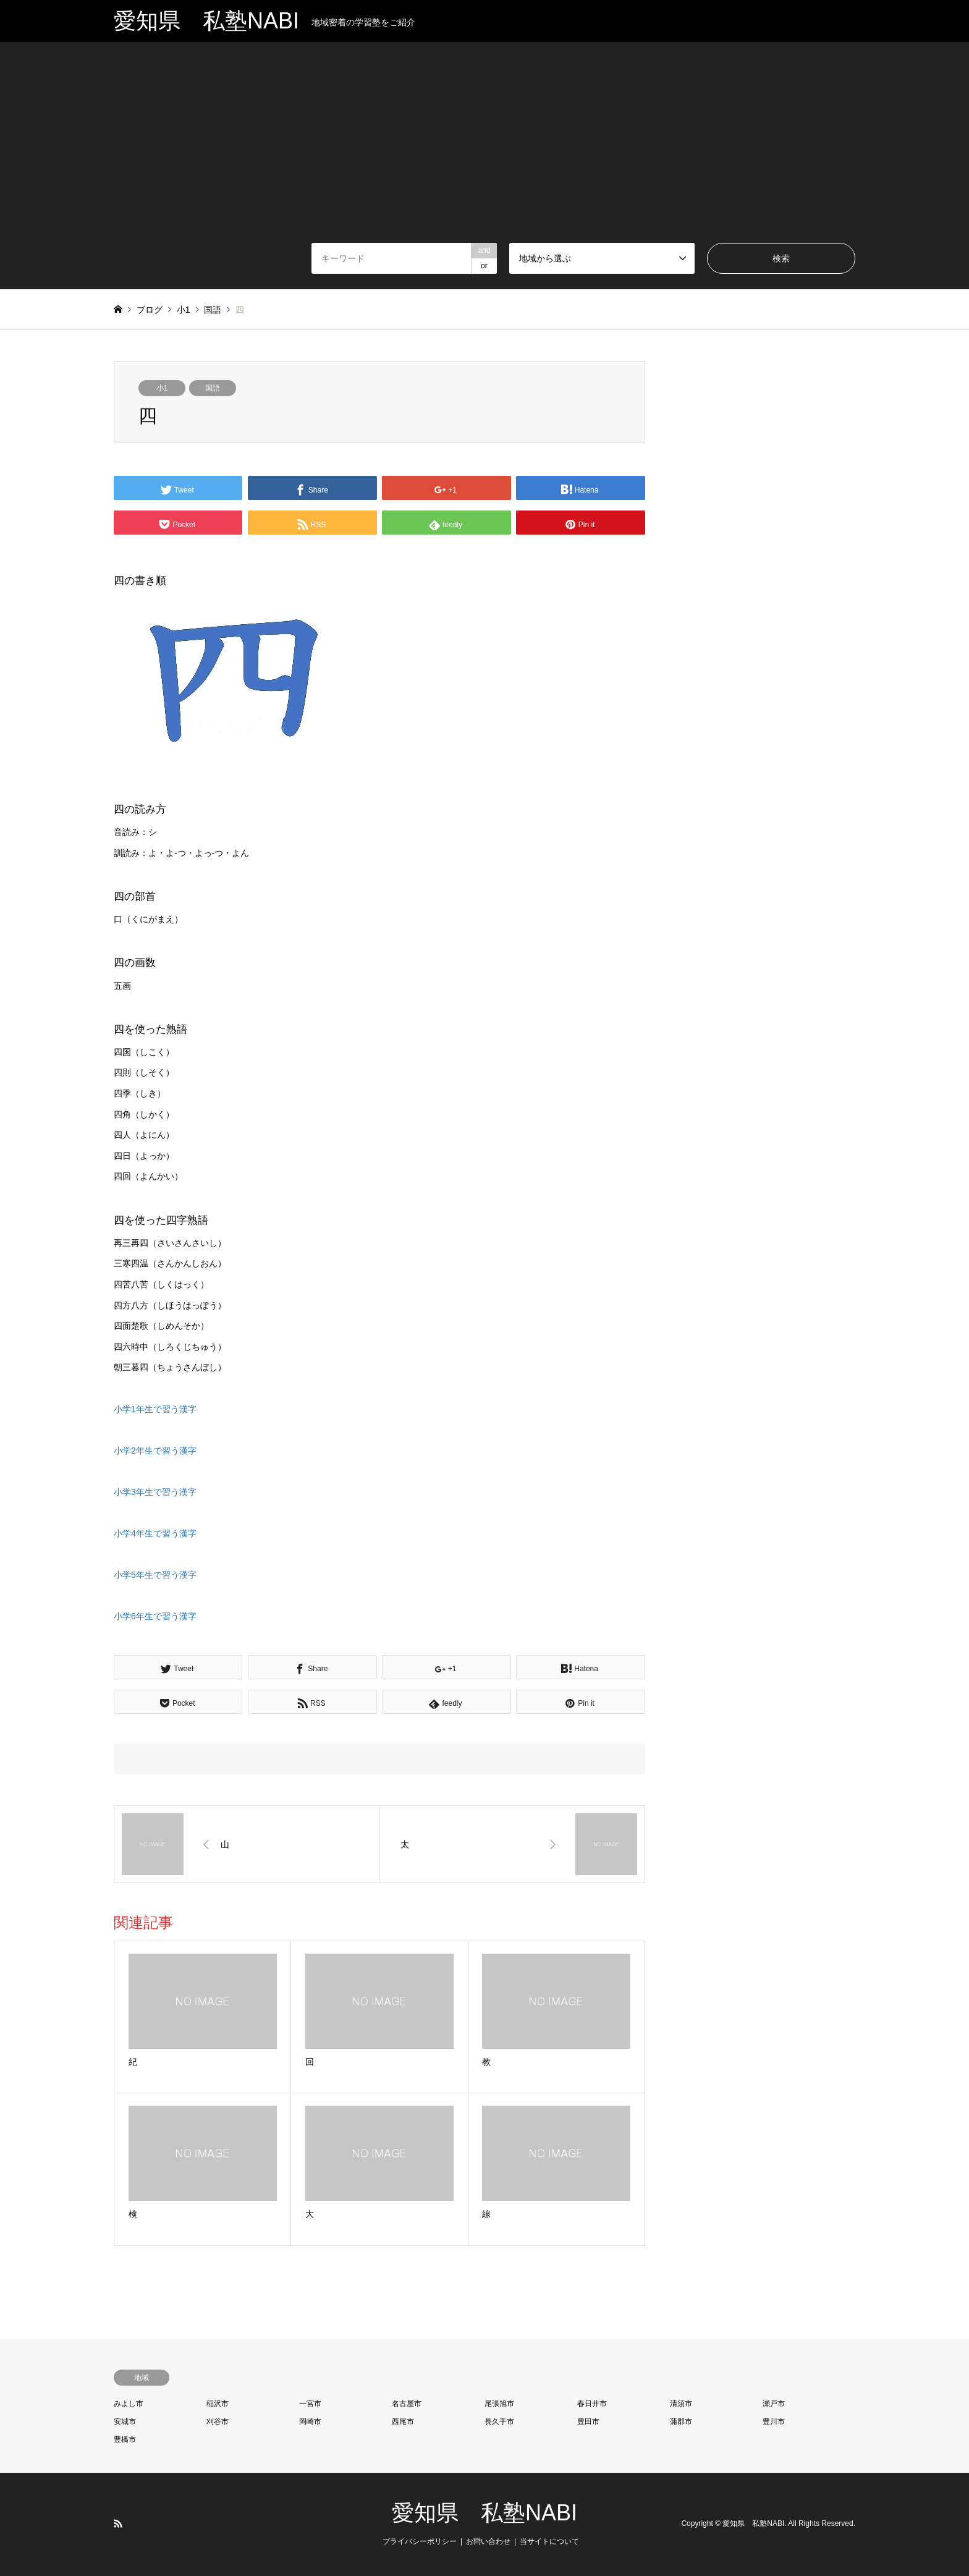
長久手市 (499, 2421)
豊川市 (774, 2421)
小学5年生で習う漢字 (155, 1575)
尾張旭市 (499, 2403)
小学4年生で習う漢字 (155, 1533)
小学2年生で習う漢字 (155, 1450)
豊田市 (588, 2421)
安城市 (125, 2421)
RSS (118, 2523)
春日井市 (592, 2403)
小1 (162, 388)
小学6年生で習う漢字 (155, 1616)
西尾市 (403, 2421)
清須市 (681, 2403)
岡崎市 (310, 2421)
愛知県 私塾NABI (484, 2512)
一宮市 (310, 2403)
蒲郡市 (681, 2421)
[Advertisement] (484, 150)
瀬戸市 (774, 2403)
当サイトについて (549, 2541)
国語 (212, 388)
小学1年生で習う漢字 (155, 1409)
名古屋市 (406, 2403)
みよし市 (128, 2403)
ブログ (150, 310)
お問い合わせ (488, 2541)
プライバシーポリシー (420, 2541)
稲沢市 (217, 2403)
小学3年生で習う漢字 (155, 1492)
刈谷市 (217, 2421)
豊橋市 (125, 2439)
